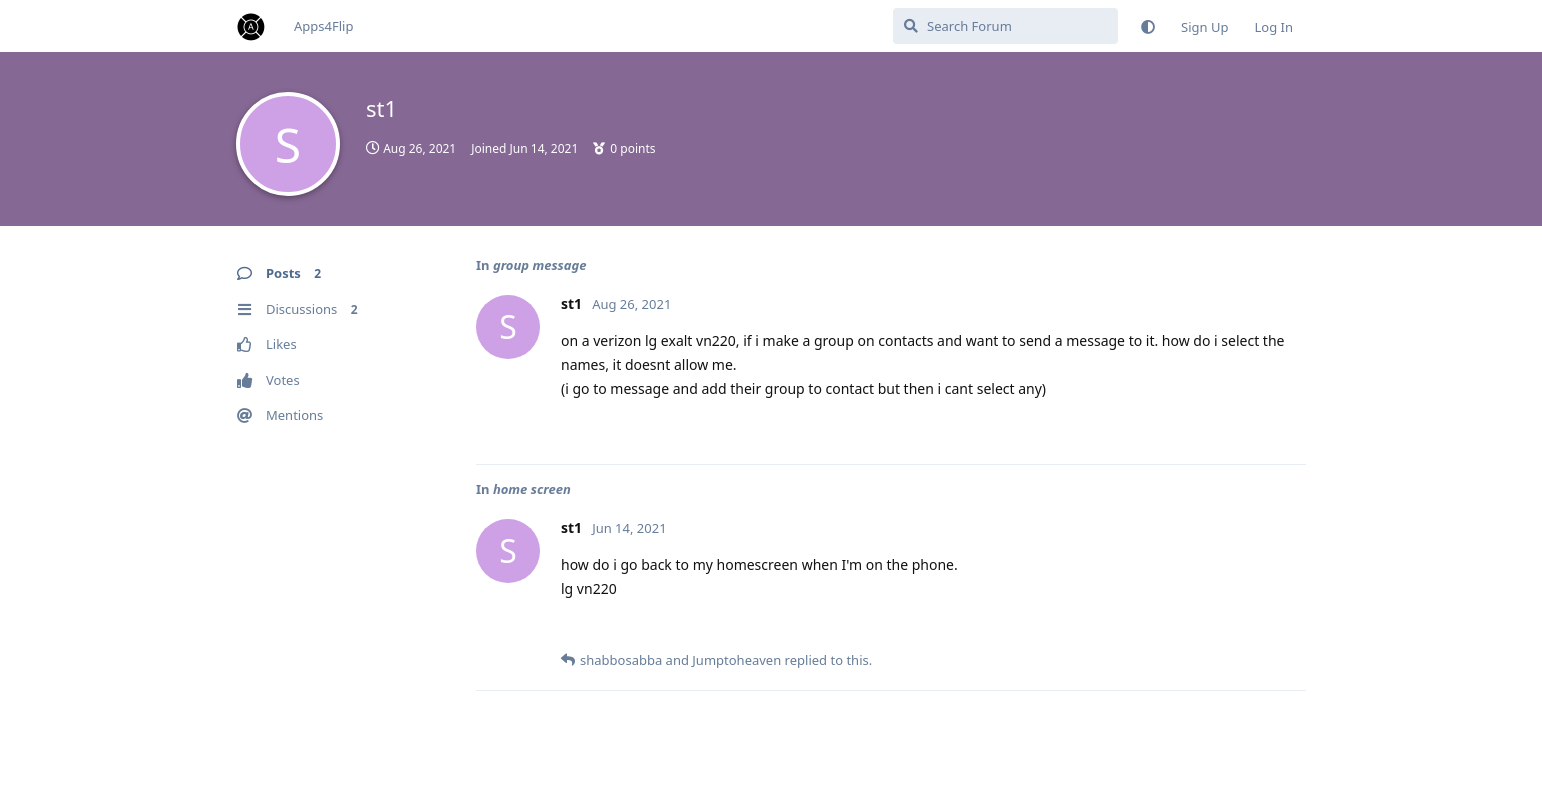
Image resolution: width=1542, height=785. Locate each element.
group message (540, 265)
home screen (532, 489)
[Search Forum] (1005, 26)
